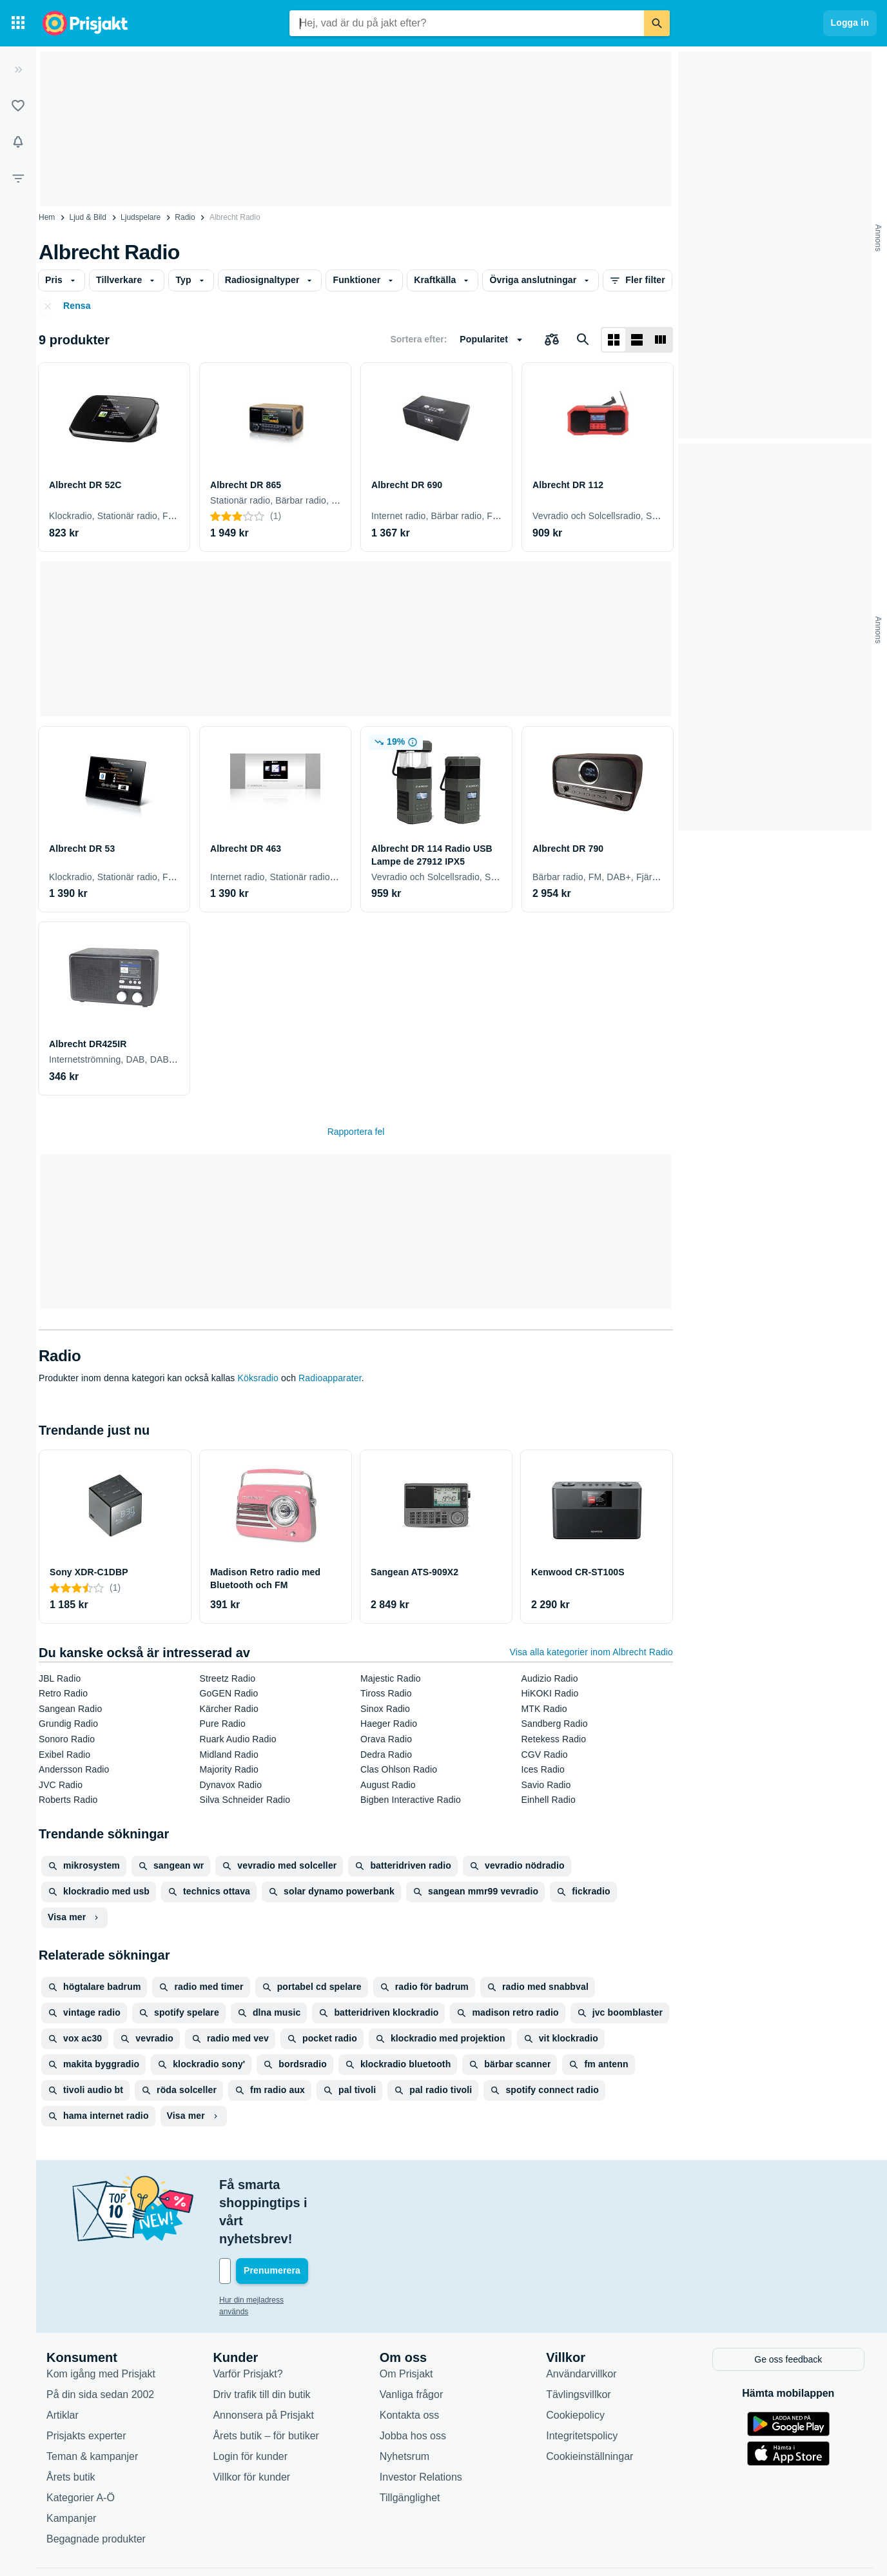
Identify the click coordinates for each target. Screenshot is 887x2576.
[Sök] (657, 23)
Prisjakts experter (86, 2380)
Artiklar (62, 2359)
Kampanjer (71, 2462)
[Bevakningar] (18, 142)
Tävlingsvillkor (578, 2339)
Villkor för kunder (251, 2421)
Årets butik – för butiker (266, 2380)
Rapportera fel (356, 1131)
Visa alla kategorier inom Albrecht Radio (591, 1652)
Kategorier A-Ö (80, 2442)
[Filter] (18, 178)
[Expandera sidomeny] (18, 70)
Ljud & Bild (88, 217)
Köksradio (258, 1378)
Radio (185, 217)
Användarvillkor (581, 2318)
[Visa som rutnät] (613, 339)
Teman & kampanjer (92, 2400)
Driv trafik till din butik (261, 2339)
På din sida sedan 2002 (100, 2339)
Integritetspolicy (582, 2380)
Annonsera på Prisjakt (263, 2359)
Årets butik (70, 2421)
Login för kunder (250, 2400)
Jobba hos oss (413, 2380)
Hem (47, 217)
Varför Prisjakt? (247, 2318)
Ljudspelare (141, 217)
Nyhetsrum (404, 2400)
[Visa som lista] (636, 339)
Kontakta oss (410, 2359)
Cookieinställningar (589, 2400)
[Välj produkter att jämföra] (552, 339)
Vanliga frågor (411, 2339)
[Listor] (18, 106)
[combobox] (466, 23)
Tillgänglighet (410, 2442)
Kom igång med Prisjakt (100, 2318)
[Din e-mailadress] (303, 2217)
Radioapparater (330, 1378)
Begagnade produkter (96, 2483)
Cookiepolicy (575, 2359)
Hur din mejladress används (267, 2245)
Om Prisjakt (406, 2318)
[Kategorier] (18, 23)
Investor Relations (421, 2421)
